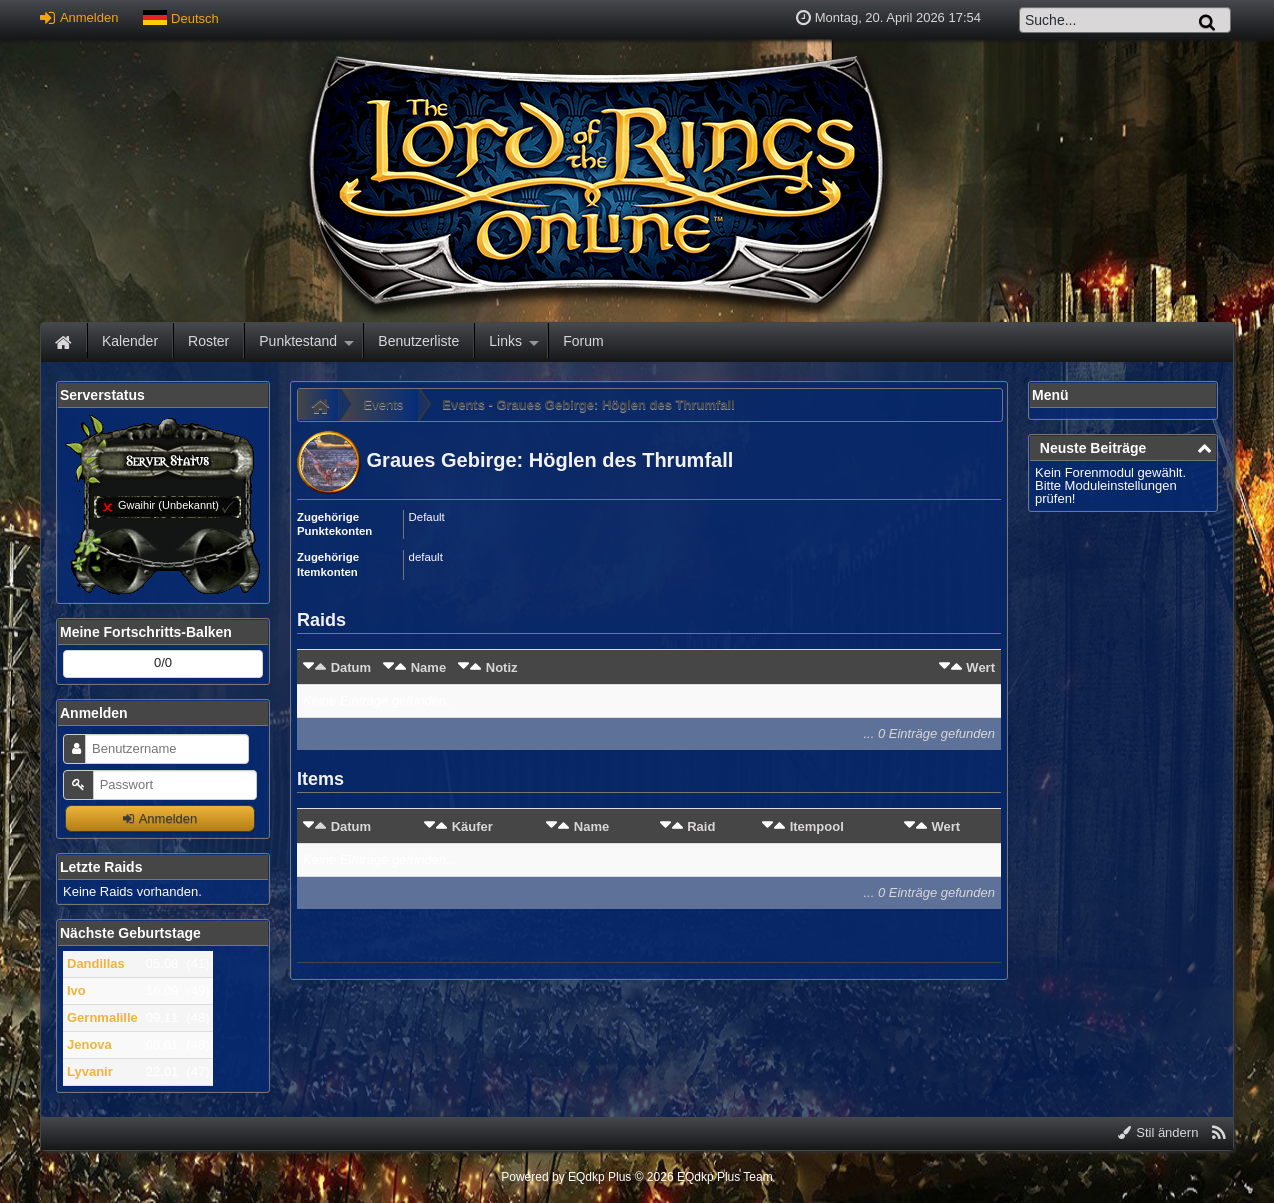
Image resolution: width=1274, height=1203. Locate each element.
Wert (980, 667)
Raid (701, 826)
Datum (351, 667)
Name (428, 667)
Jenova (89, 1044)
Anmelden (79, 17)
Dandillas (96, 963)
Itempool (817, 826)
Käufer (472, 826)
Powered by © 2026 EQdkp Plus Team (636, 1177)
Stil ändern (1158, 1132)
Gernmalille (102, 1017)
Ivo (76, 990)
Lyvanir (90, 1071)
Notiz (502, 667)
